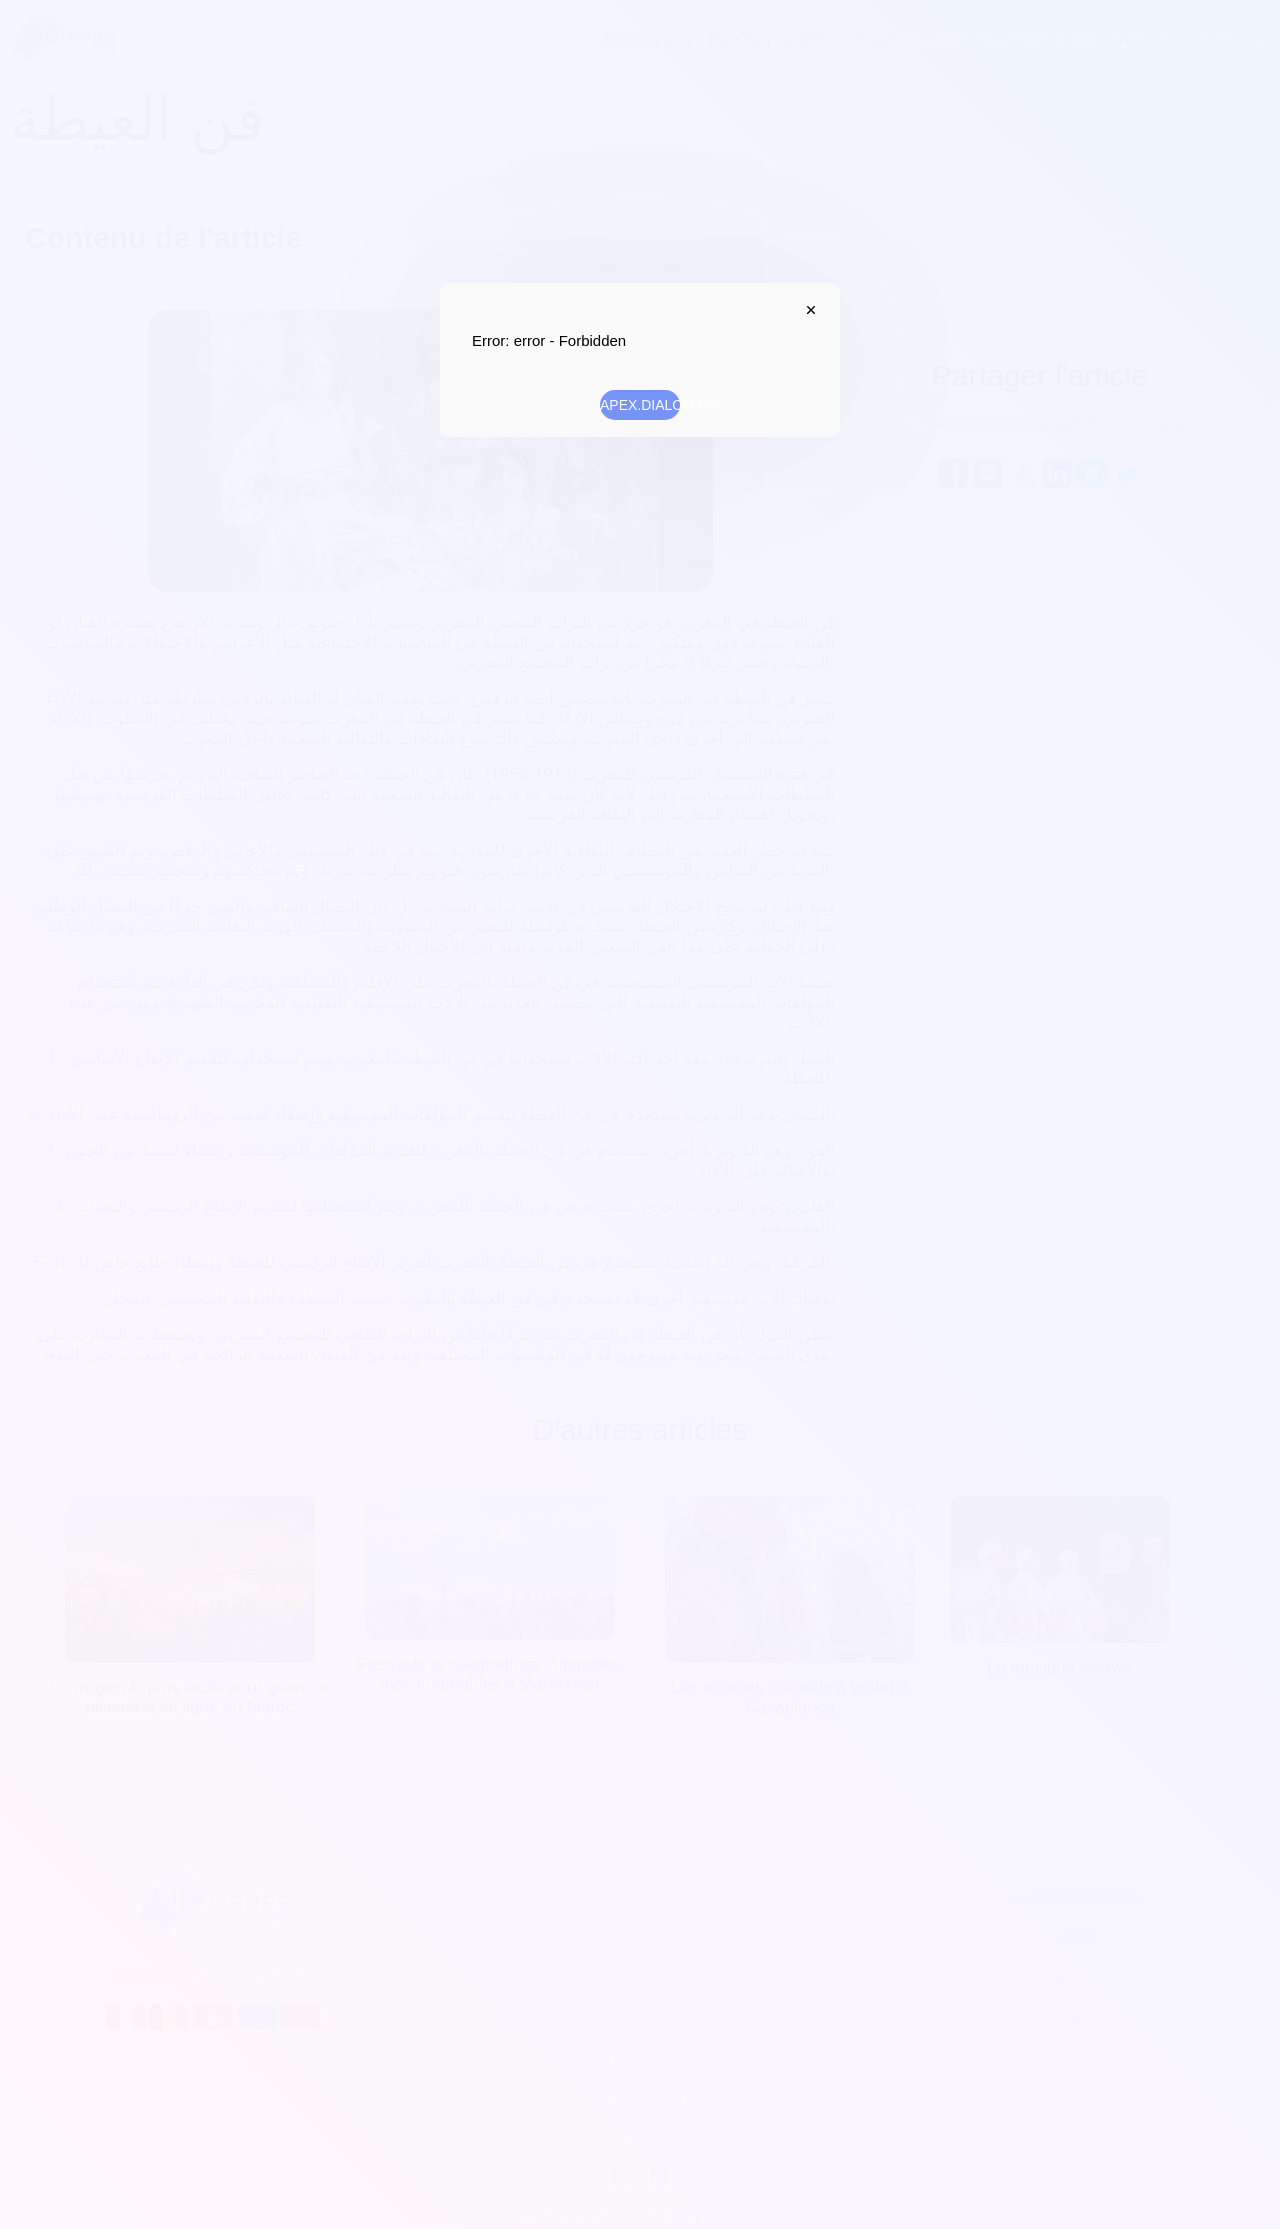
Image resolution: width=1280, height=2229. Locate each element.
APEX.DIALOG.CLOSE (806, 310)
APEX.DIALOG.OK (640, 405)
